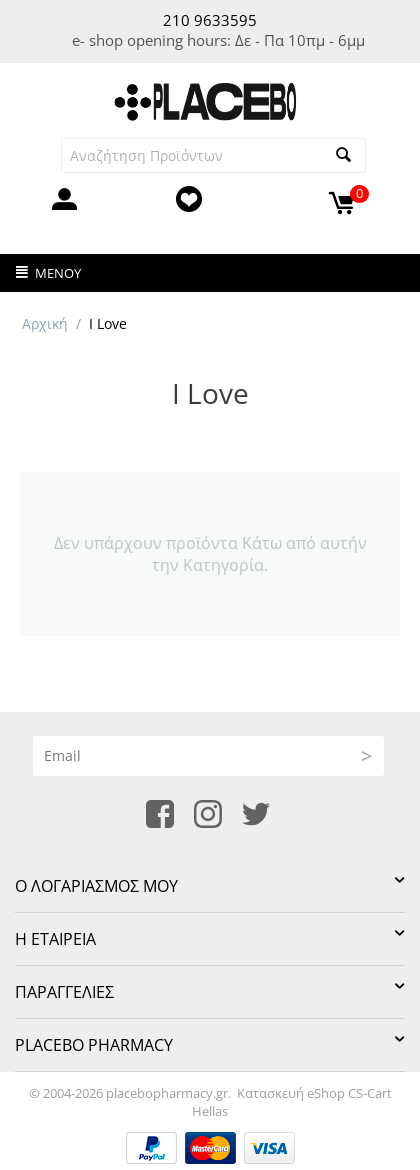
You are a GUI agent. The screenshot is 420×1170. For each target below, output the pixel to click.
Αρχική (45, 323)
